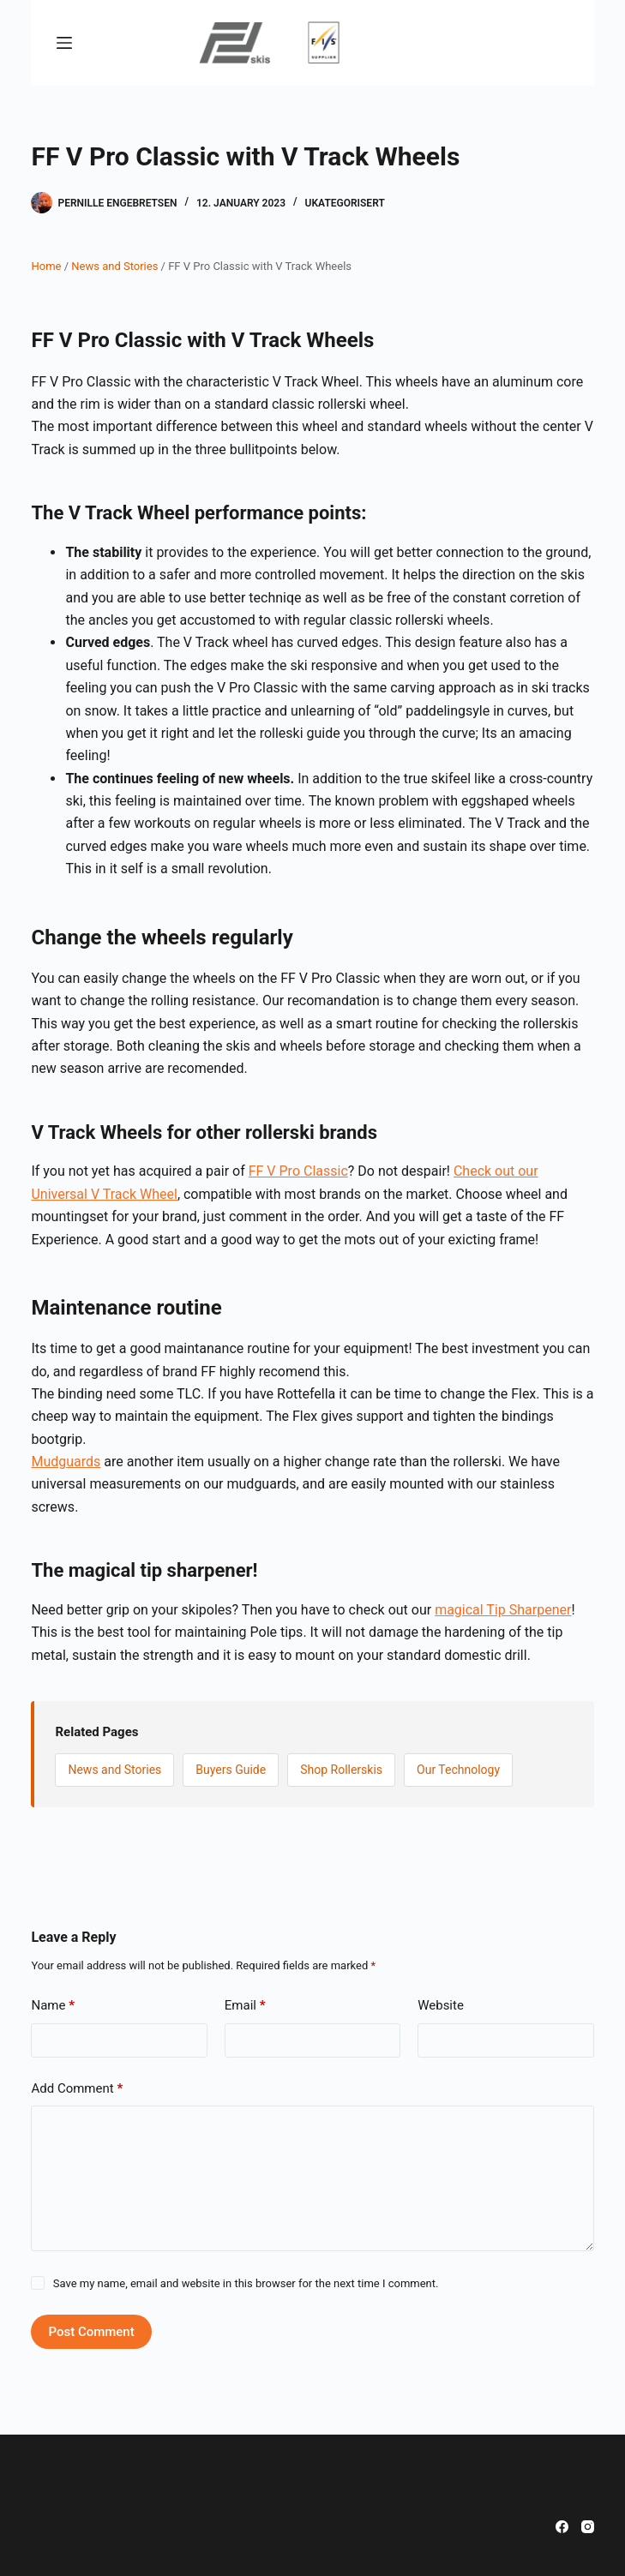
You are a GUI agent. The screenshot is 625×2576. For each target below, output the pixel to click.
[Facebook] (562, 2526)
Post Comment (91, 2331)
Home (46, 266)
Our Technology (458, 1769)
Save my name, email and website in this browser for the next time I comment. (246, 2283)
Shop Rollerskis (341, 1769)
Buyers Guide (230, 1769)
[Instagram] (587, 2526)
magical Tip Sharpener (503, 1610)
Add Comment (77, 2089)
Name (53, 2005)
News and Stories (114, 266)
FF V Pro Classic (298, 1171)
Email (245, 2005)
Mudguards (65, 1461)
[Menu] (64, 43)
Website (441, 2005)
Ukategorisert (345, 203)
